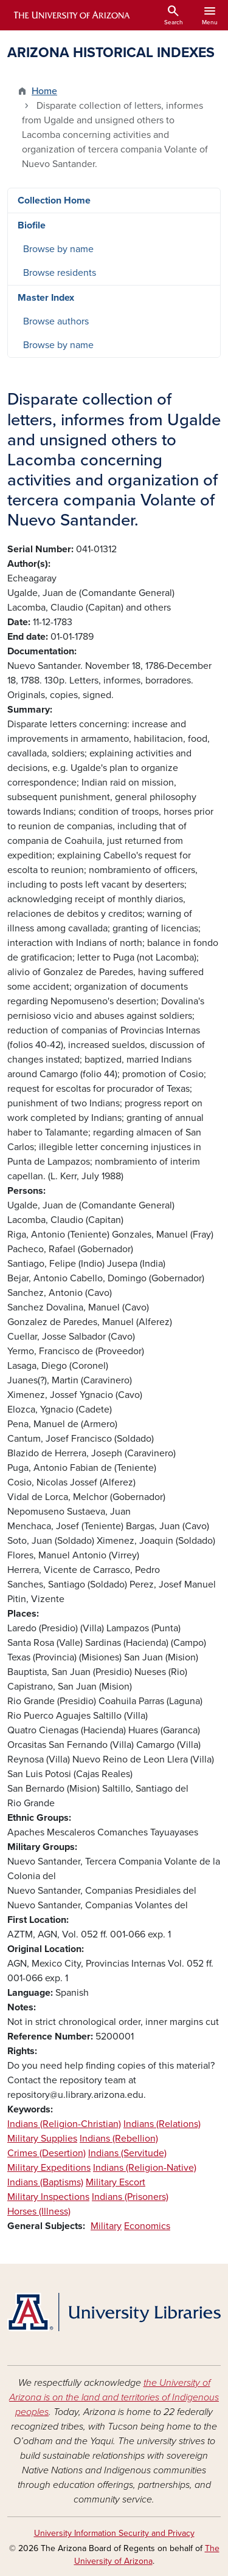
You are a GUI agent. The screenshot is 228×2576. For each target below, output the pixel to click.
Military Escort (115, 2182)
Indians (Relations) (162, 2124)
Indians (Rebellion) (119, 2138)
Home (44, 91)
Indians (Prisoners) (130, 2197)
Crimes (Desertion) (46, 2153)
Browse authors (56, 321)
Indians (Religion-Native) (144, 2168)
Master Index (46, 298)
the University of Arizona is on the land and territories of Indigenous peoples (114, 2397)
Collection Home (54, 200)
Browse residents (59, 273)
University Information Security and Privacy (114, 2533)
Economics (147, 2226)
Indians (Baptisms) (45, 2182)
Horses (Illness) (39, 2211)
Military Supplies (42, 2138)
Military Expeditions (49, 2168)
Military (106, 2226)
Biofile (32, 225)
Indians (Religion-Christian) (64, 2124)
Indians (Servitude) (127, 2153)
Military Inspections (48, 2197)
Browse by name (58, 249)
